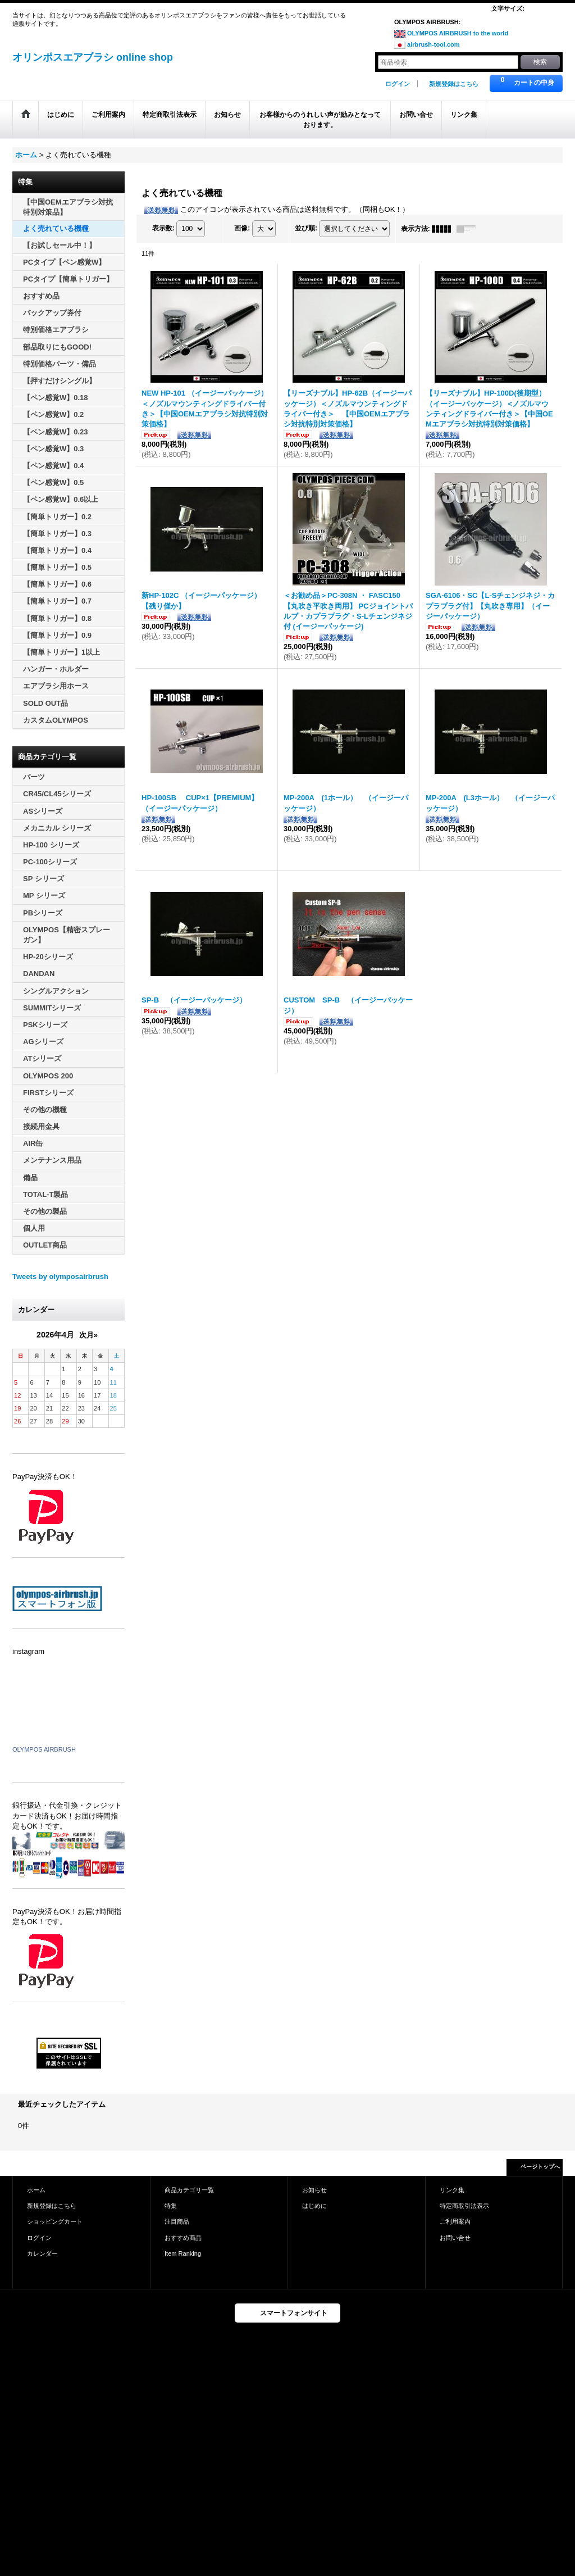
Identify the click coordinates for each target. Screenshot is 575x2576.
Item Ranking (183, 2253)
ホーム (36, 2190)
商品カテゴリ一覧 (189, 2190)
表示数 (163, 228)
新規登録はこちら (453, 83)
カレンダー (42, 2253)
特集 (171, 2205)
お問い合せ (455, 2237)
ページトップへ (540, 2167)
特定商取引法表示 (464, 2205)
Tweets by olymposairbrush (60, 1276)
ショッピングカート (55, 2221)
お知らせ (314, 2190)
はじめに (314, 2205)
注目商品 (177, 2221)
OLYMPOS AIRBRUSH (44, 1749)
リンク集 (452, 2190)
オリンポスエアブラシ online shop (92, 57)
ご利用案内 (455, 2221)
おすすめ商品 (183, 2237)
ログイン (397, 83)
